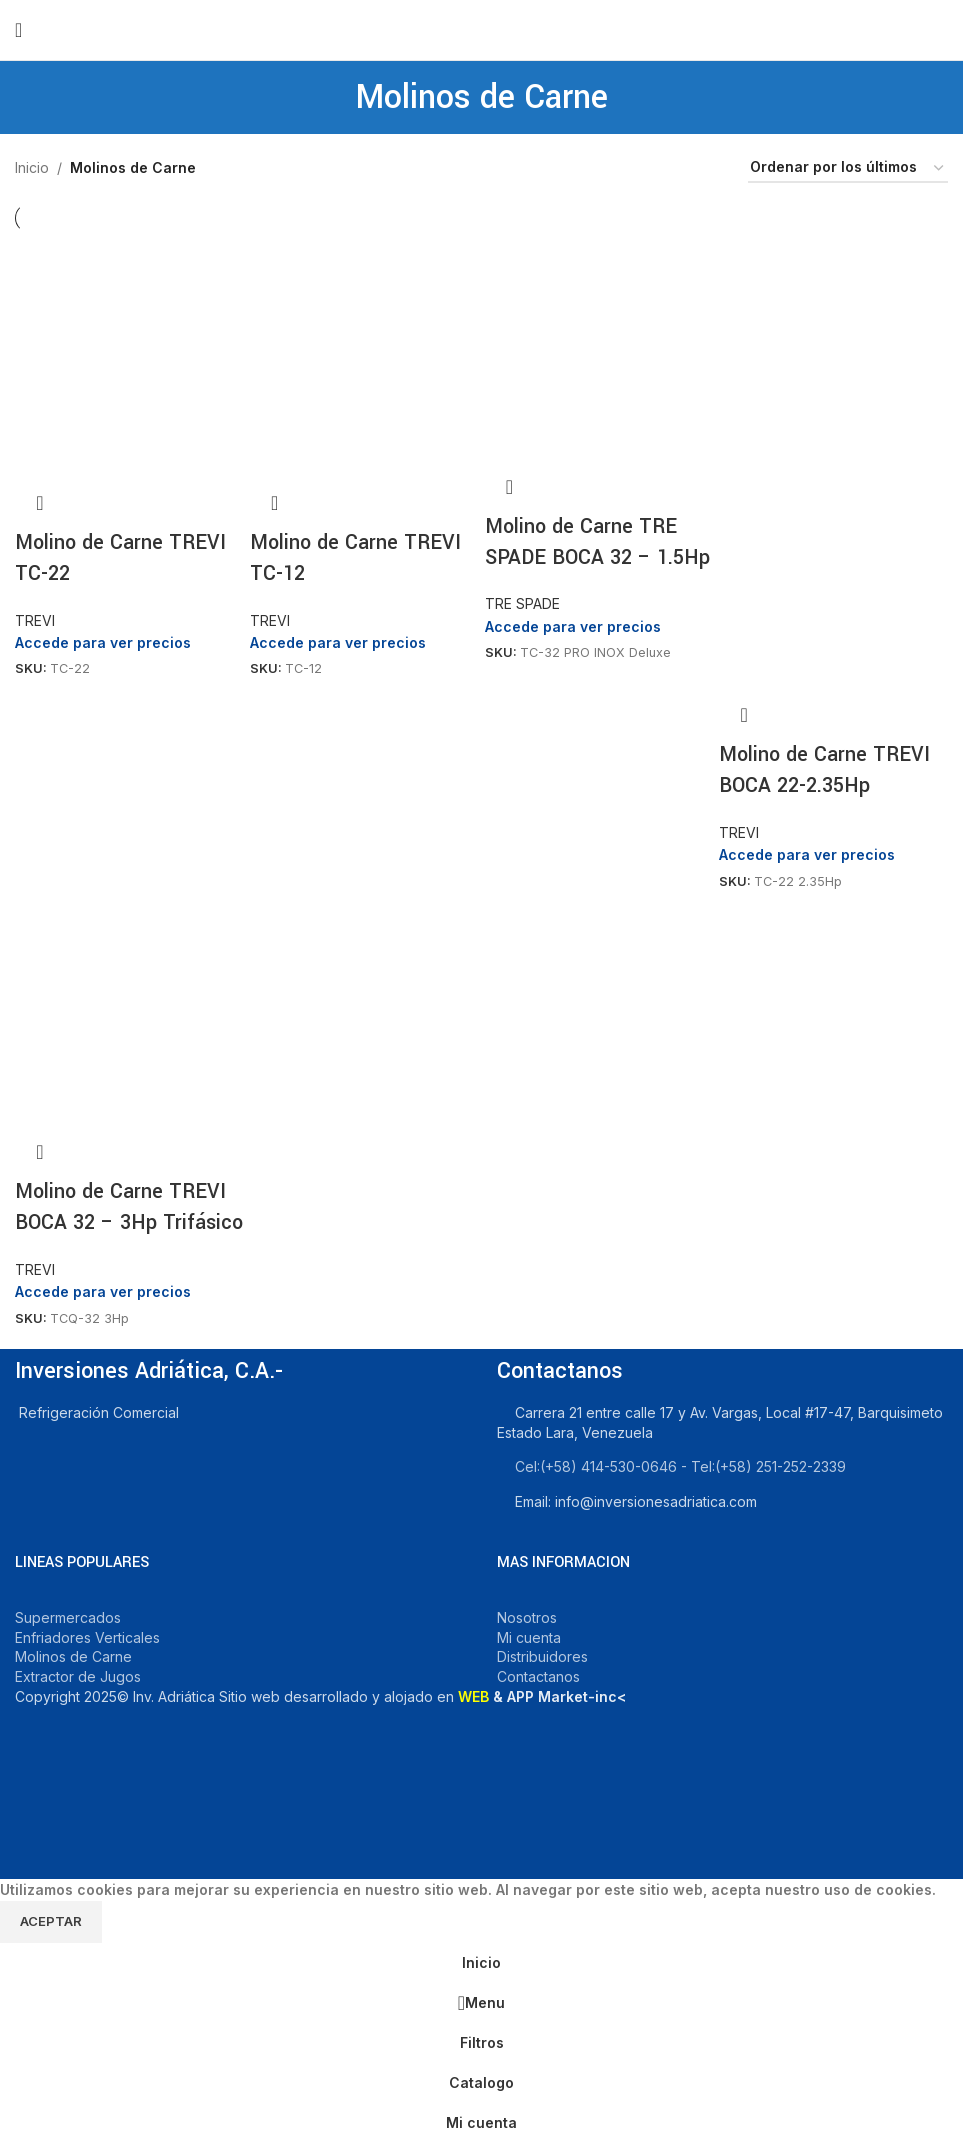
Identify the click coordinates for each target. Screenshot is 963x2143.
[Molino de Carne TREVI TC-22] (129, 353)
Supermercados (68, 1617)
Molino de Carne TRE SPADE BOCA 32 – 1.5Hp (597, 542)
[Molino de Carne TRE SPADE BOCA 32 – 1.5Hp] (599, 345)
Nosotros (527, 1617)
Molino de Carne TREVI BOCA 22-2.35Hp (824, 770)
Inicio (32, 167)
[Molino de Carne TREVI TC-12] (364, 353)
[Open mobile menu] (18, 30)
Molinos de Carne (73, 1656)
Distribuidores (542, 1656)
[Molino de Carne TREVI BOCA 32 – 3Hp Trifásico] (129, 1011)
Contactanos (538, 1676)
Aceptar (51, 1921)
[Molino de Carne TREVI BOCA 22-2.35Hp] (833, 345)
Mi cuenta (529, 1637)
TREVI (35, 620)
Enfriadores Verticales (87, 1637)
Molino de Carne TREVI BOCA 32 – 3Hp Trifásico (129, 1207)
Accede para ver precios (103, 642)
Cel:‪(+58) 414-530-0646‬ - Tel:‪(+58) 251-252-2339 (680, 1466)
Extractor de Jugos (78, 1676)
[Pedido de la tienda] (848, 168)
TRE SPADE (522, 603)
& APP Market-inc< (542, 1696)
